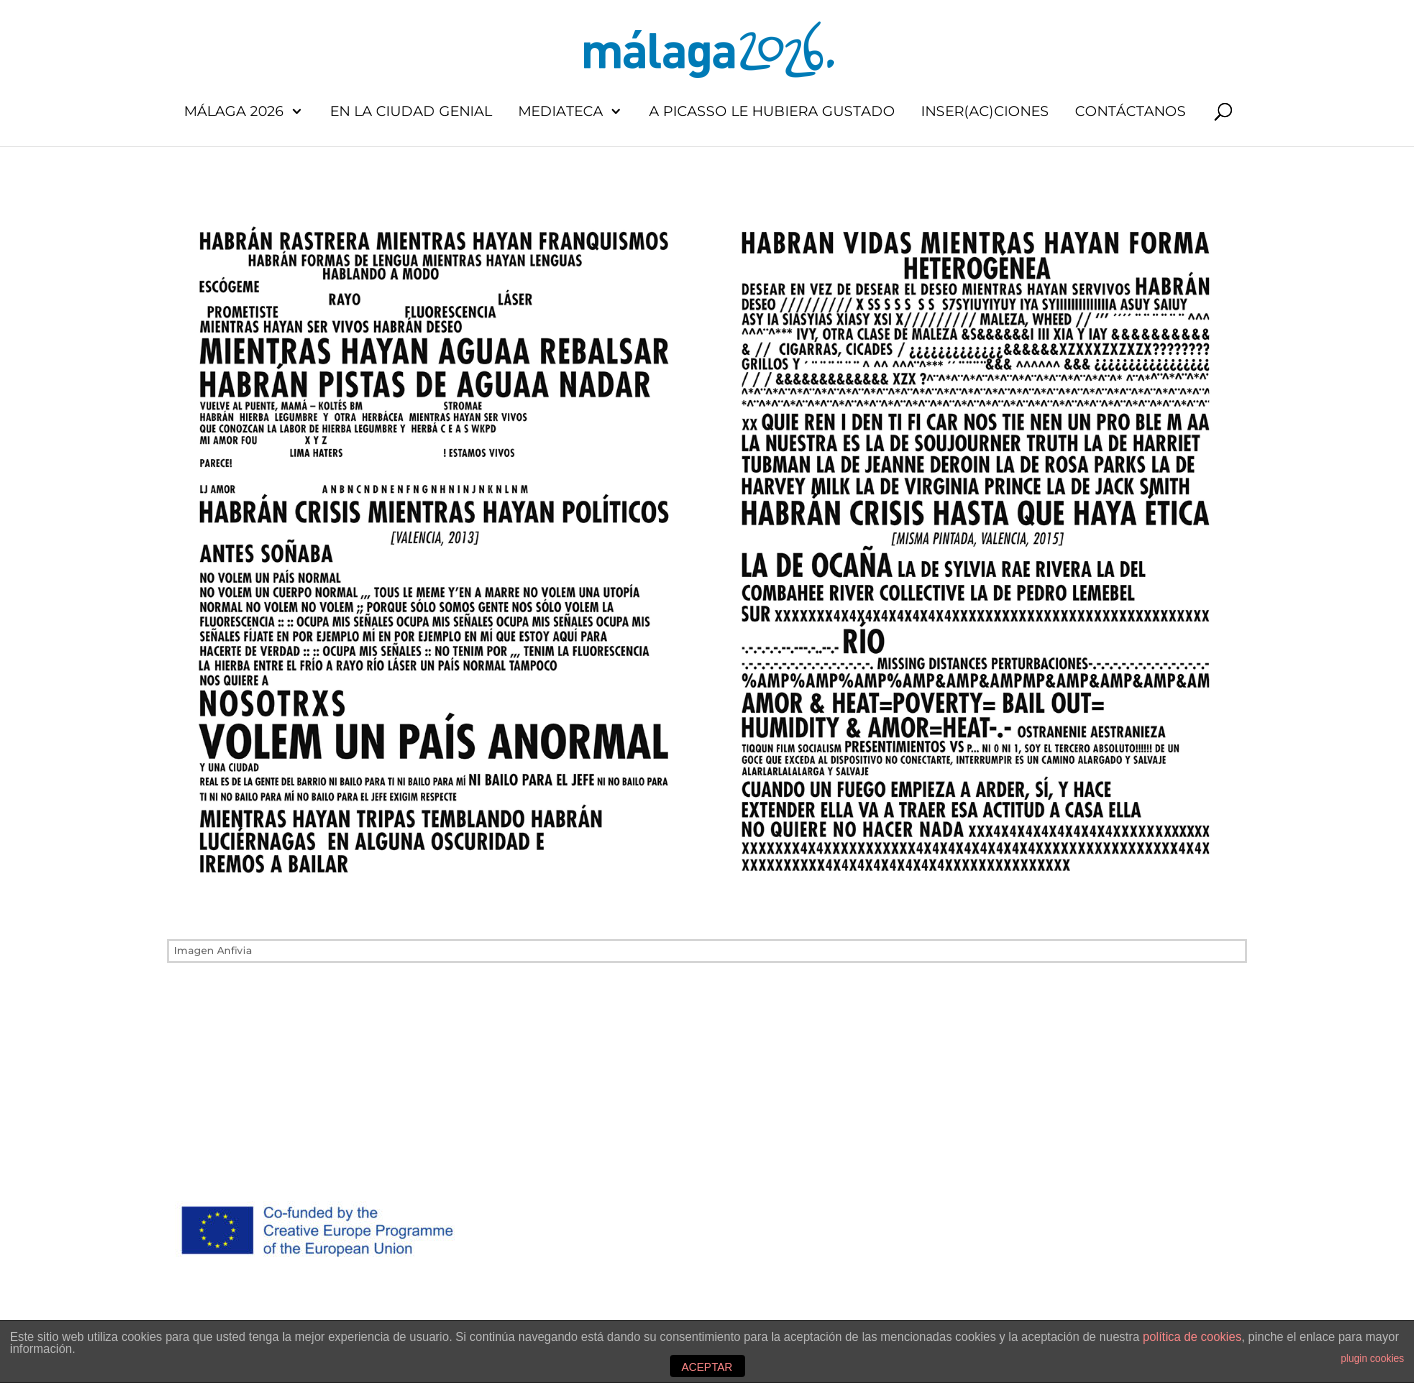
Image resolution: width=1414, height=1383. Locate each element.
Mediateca (560, 112)
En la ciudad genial (411, 112)
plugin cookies (1372, 1358)
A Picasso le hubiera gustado (772, 112)
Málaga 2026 (234, 112)
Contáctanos (1130, 112)
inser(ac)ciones (985, 112)
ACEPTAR (706, 1367)
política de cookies (1192, 1337)
